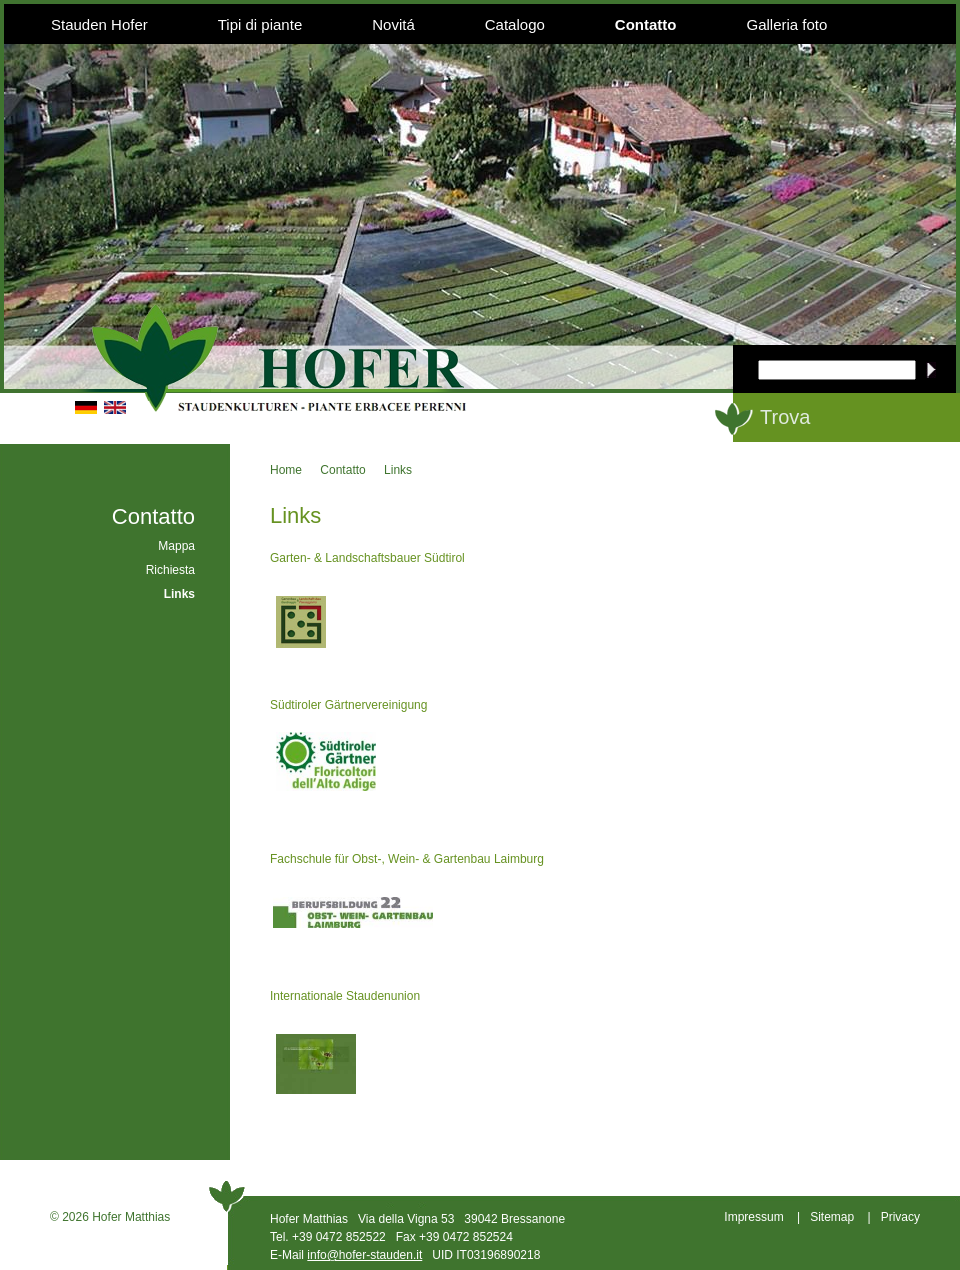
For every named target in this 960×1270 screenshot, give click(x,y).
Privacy (900, 1217)
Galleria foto (786, 24)
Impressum (753, 1217)
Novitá (393, 24)
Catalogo (515, 24)
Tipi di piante (260, 24)
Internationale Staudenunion (345, 996)
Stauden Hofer (99, 24)
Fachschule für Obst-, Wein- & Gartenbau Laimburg (407, 859)
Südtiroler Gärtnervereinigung (348, 705)
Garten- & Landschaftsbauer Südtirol (367, 558)
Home (286, 470)
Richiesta (170, 570)
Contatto (646, 24)
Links (398, 470)
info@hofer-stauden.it (364, 1255)
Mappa (176, 546)
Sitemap (832, 1217)
